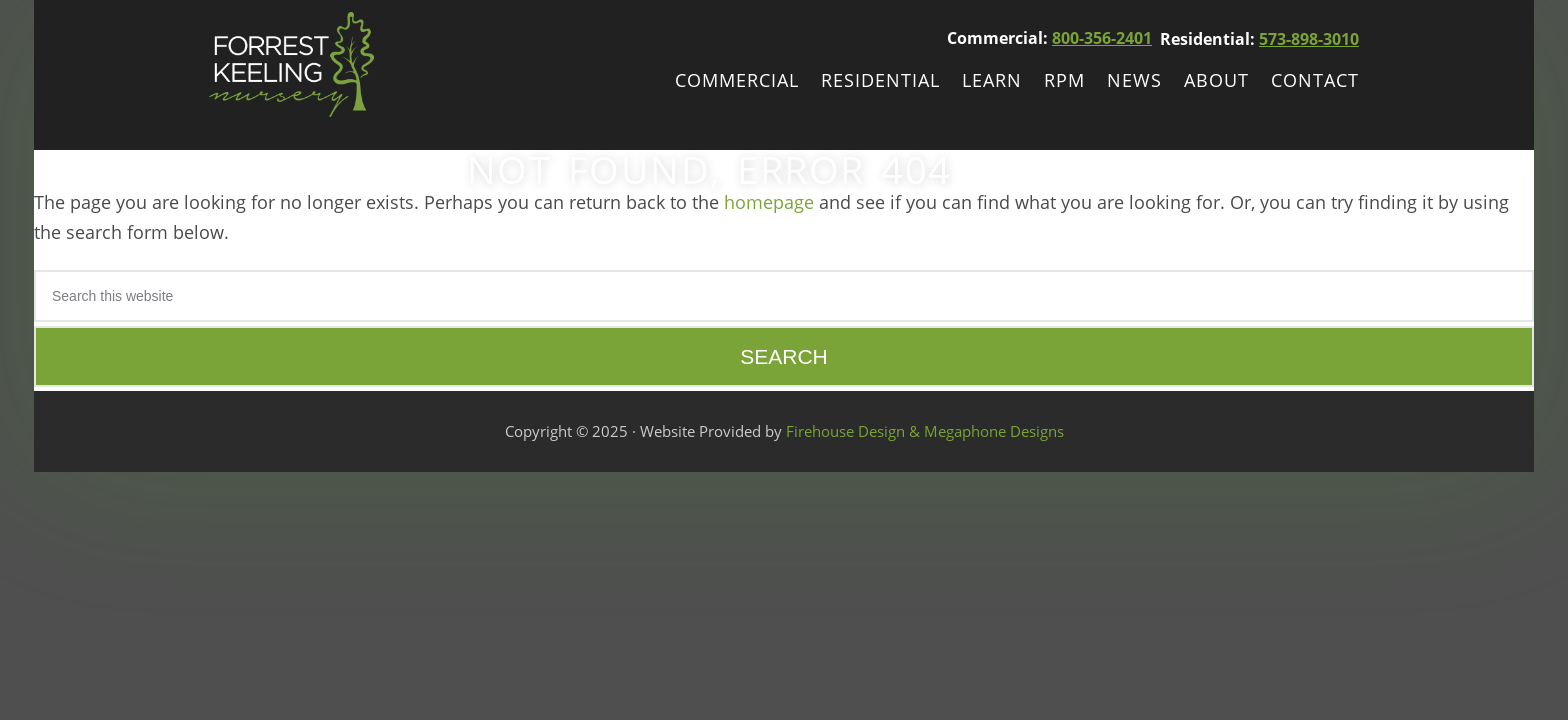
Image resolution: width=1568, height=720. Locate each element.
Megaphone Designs (994, 431)
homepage (769, 202)
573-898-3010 (1309, 39)
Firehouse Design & (855, 431)
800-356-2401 (1102, 38)
